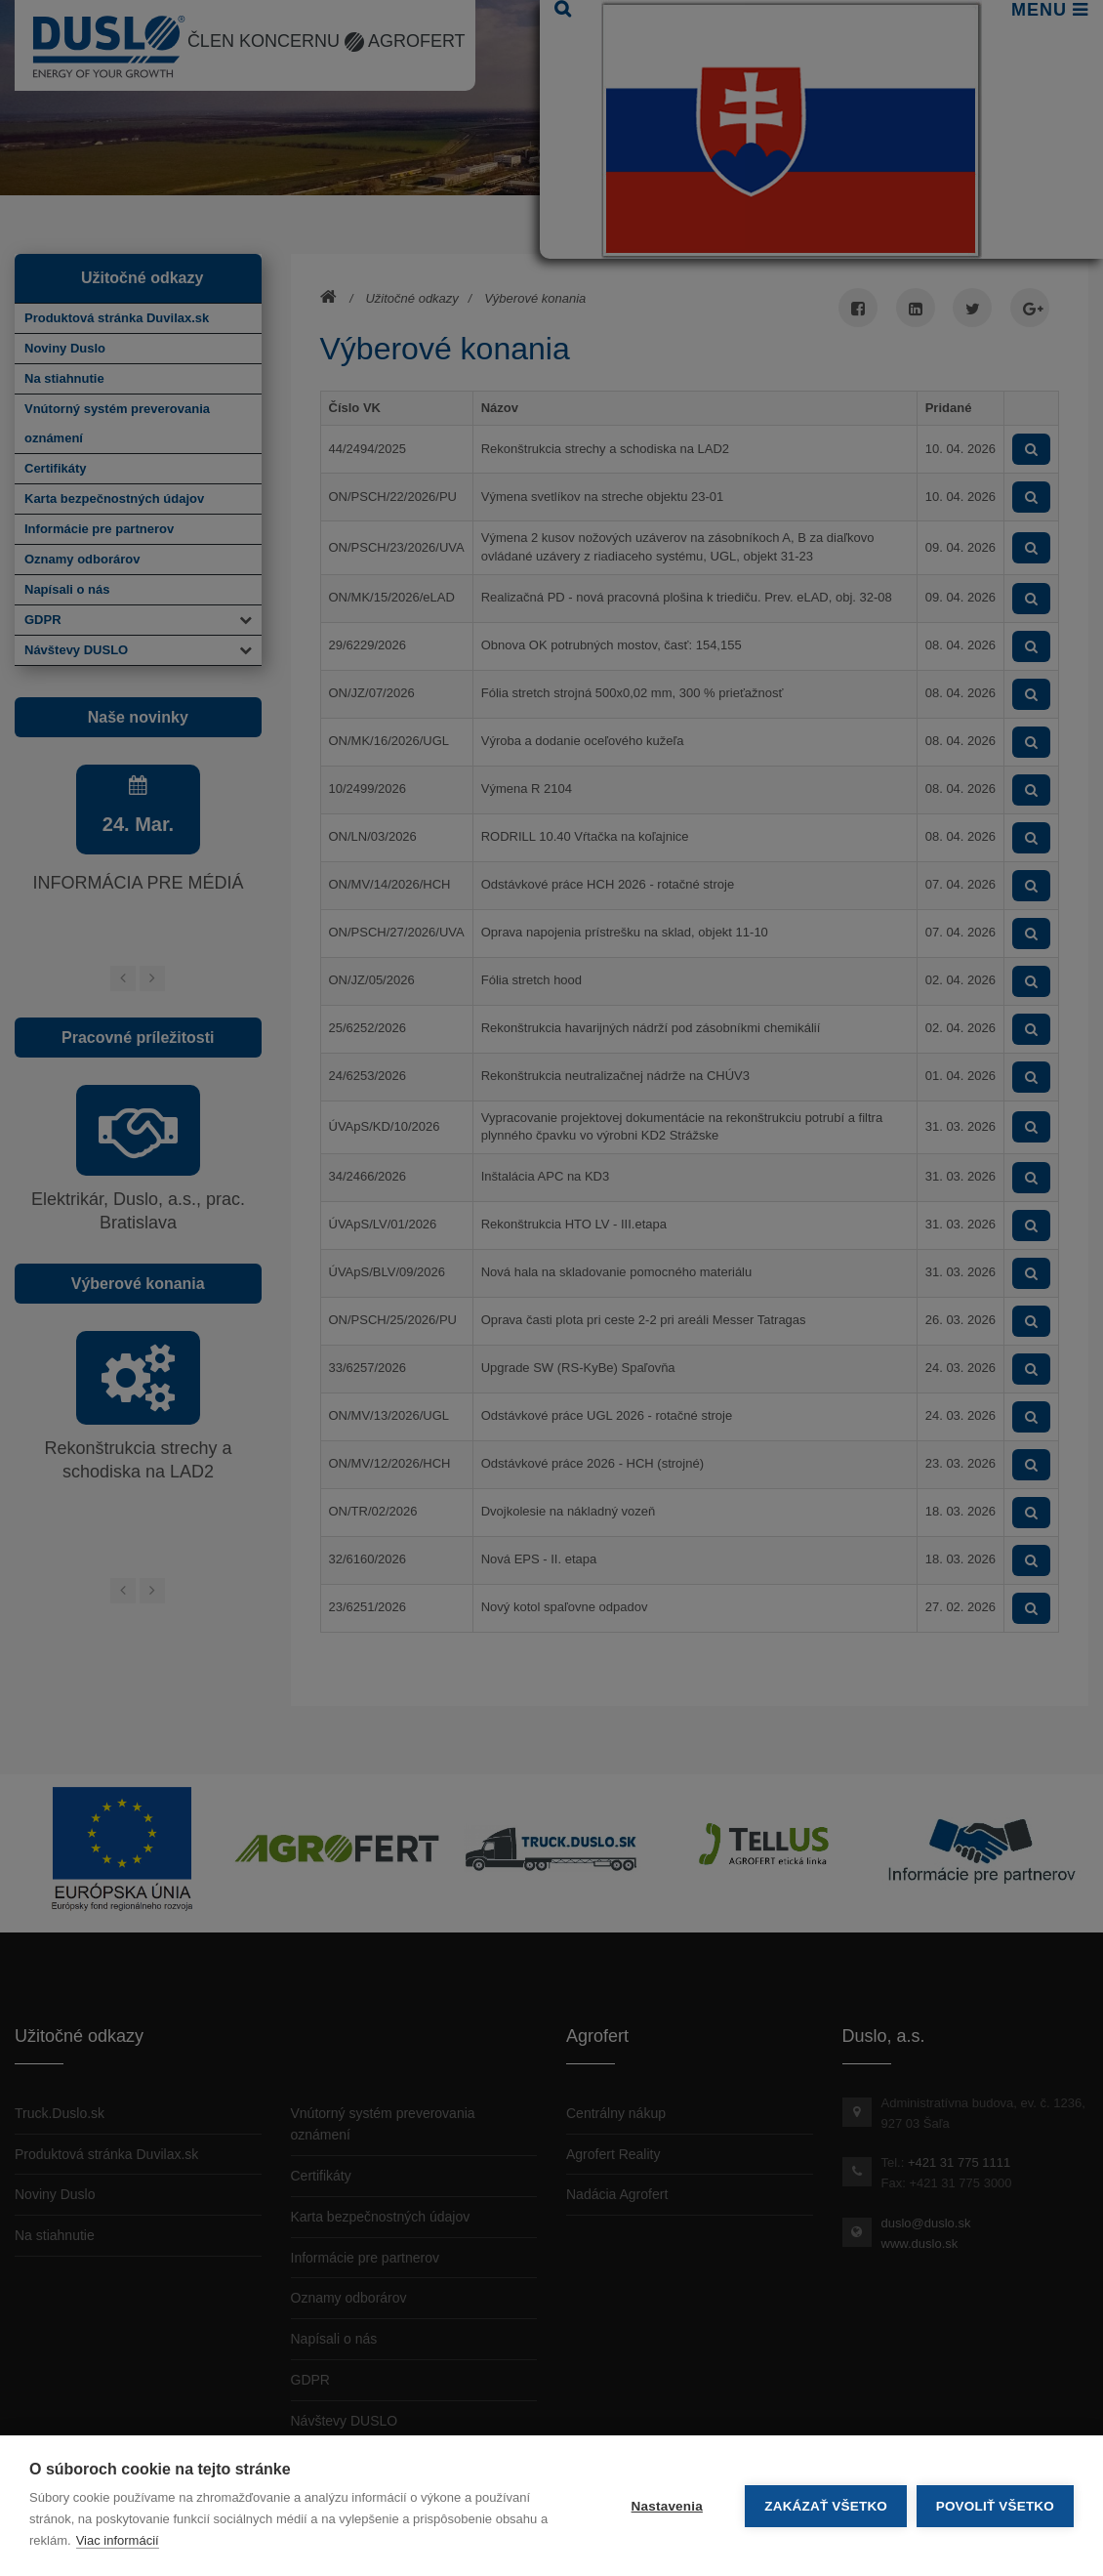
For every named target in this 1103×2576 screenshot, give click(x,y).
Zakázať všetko (825, 2506)
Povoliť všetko (995, 2506)
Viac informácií (117, 2540)
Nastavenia (666, 2506)
